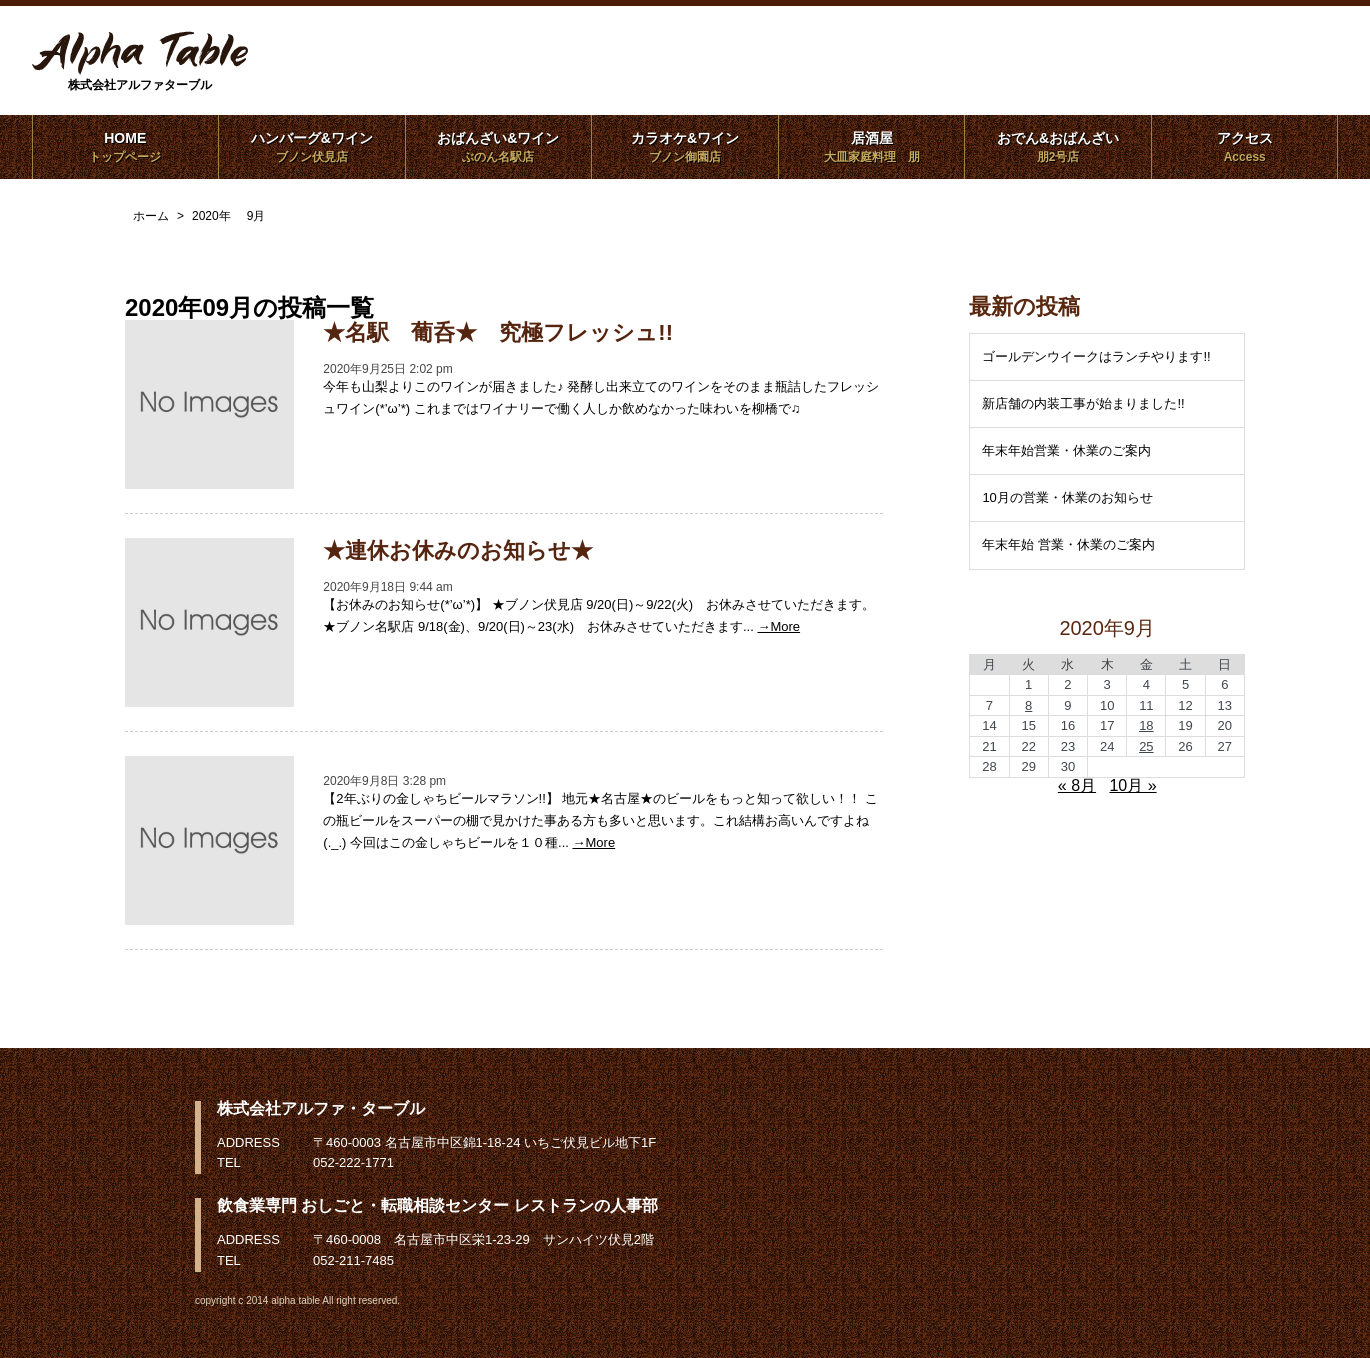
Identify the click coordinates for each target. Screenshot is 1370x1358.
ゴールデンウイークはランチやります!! (1096, 356)
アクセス (1244, 147)
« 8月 (1077, 785)
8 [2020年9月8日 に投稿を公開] (1028, 705)
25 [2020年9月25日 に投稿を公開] (1146, 746)
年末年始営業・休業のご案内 (1066, 450)
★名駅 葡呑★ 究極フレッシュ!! (498, 332)
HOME (125, 147)
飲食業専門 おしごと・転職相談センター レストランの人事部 (437, 1205)
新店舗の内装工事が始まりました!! (1083, 403)
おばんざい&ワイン (498, 147)
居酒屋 (871, 147)
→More (778, 626)
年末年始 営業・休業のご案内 (1068, 544)
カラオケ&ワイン (684, 147)
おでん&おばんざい (1057, 147)
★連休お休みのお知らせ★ (458, 550)
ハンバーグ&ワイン (311, 147)
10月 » (1132, 785)
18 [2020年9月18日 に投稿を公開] (1146, 725)
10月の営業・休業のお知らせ (1067, 497)
